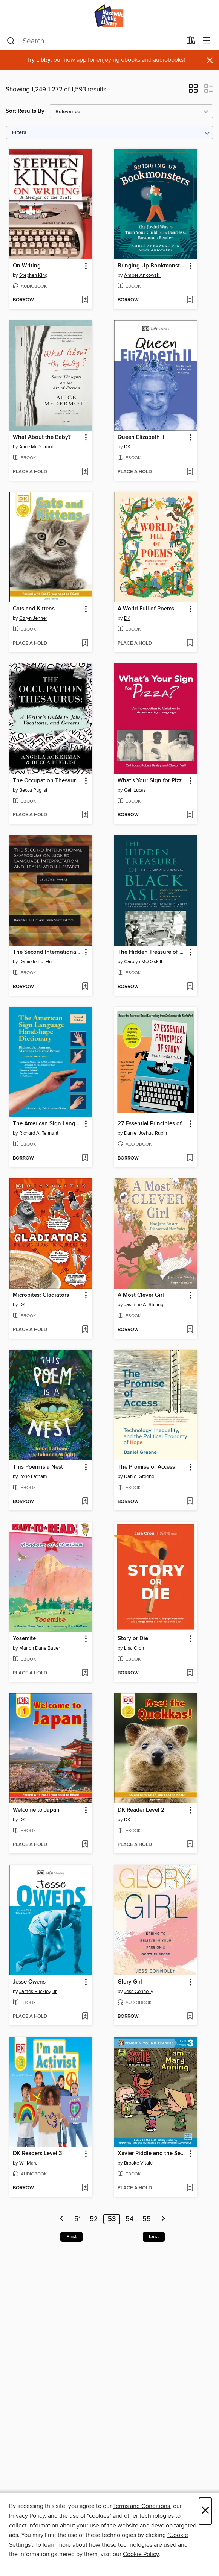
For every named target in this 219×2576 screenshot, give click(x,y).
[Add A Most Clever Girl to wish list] (189, 1330)
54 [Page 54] (129, 2219)
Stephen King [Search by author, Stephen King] (33, 275)
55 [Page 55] (146, 2219)
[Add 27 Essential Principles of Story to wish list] (189, 1158)
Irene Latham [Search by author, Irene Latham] (33, 1477)
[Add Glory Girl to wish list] (189, 2017)
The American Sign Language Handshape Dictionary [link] (47, 1123)
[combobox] (94, 41)
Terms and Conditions (141, 2506)
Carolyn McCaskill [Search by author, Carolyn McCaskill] (143, 962)
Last (154, 2236)
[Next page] (163, 2219)
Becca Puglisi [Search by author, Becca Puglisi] (33, 790)
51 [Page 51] (77, 2219)
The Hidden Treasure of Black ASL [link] (152, 952)
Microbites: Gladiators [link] (41, 1295)
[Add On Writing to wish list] (85, 300)
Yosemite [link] (24, 1638)
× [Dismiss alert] (210, 60)
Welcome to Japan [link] (36, 1810)
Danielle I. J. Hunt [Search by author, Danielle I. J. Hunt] (37, 962)
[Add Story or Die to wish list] (189, 1673)
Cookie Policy (141, 2554)
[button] (193, 90)
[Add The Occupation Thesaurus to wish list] (85, 815)
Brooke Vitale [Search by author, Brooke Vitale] (138, 2163)
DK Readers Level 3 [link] (37, 2153)
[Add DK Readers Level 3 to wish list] (85, 2188)
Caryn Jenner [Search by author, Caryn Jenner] (33, 618)
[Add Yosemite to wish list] (85, 1673)
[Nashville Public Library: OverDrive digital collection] (109, 16)
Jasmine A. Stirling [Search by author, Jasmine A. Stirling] (143, 1305)
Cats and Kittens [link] (34, 609)
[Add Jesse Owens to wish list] (85, 2017)
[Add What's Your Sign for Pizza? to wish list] (189, 815)
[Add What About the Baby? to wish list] (85, 472)
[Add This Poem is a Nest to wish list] (85, 1502)
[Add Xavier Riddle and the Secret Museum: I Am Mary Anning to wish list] (189, 2188)
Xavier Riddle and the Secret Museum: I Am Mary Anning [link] (152, 2153)
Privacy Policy (27, 2516)
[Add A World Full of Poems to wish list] (189, 643)
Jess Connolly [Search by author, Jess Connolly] (138, 1992)
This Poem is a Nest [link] (38, 1467)
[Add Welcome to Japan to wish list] (85, 1845)
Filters (19, 132)
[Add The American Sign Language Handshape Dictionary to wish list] (85, 1158)
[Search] (11, 41)
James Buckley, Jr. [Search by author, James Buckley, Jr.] (38, 1992)
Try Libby (38, 60)
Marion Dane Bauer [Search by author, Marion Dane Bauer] (39, 1648)
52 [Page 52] (94, 2219)
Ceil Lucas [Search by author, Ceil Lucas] (135, 790)
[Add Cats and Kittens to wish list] (85, 643)
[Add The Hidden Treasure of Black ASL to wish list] (189, 987)
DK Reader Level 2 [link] (141, 1810)
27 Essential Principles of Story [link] (152, 1123)
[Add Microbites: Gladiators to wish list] (85, 1330)
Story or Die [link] (133, 1638)
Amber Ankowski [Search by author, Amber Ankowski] (142, 275)
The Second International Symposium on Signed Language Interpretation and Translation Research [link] (47, 952)
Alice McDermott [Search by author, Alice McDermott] (37, 447)
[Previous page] (62, 2219)
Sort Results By (25, 111)
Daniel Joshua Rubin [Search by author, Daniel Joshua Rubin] (145, 1133)
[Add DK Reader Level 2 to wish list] (189, 1845)
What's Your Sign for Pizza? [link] (152, 780)
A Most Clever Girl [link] (141, 1295)
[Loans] (191, 42)
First (71, 2236)
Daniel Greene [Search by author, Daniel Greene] (139, 1477)
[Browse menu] (206, 41)
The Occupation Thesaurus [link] (47, 780)
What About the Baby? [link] (42, 437)
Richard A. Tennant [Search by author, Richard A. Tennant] (38, 1133)
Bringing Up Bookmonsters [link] (152, 266)
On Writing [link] (27, 266)
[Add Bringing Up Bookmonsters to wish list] (189, 300)
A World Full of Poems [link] (146, 609)
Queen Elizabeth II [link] (141, 437)
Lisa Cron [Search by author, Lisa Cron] (134, 1648)
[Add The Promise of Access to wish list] (189, 1502)
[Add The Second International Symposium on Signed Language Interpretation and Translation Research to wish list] (85, 987)
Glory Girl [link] (130, 1982)
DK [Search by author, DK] (127, 447)
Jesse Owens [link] (29, 1982)
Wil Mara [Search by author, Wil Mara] (28, 2163)
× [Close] (205, 2511)
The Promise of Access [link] (146, 1467)
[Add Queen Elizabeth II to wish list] (189, 472)
